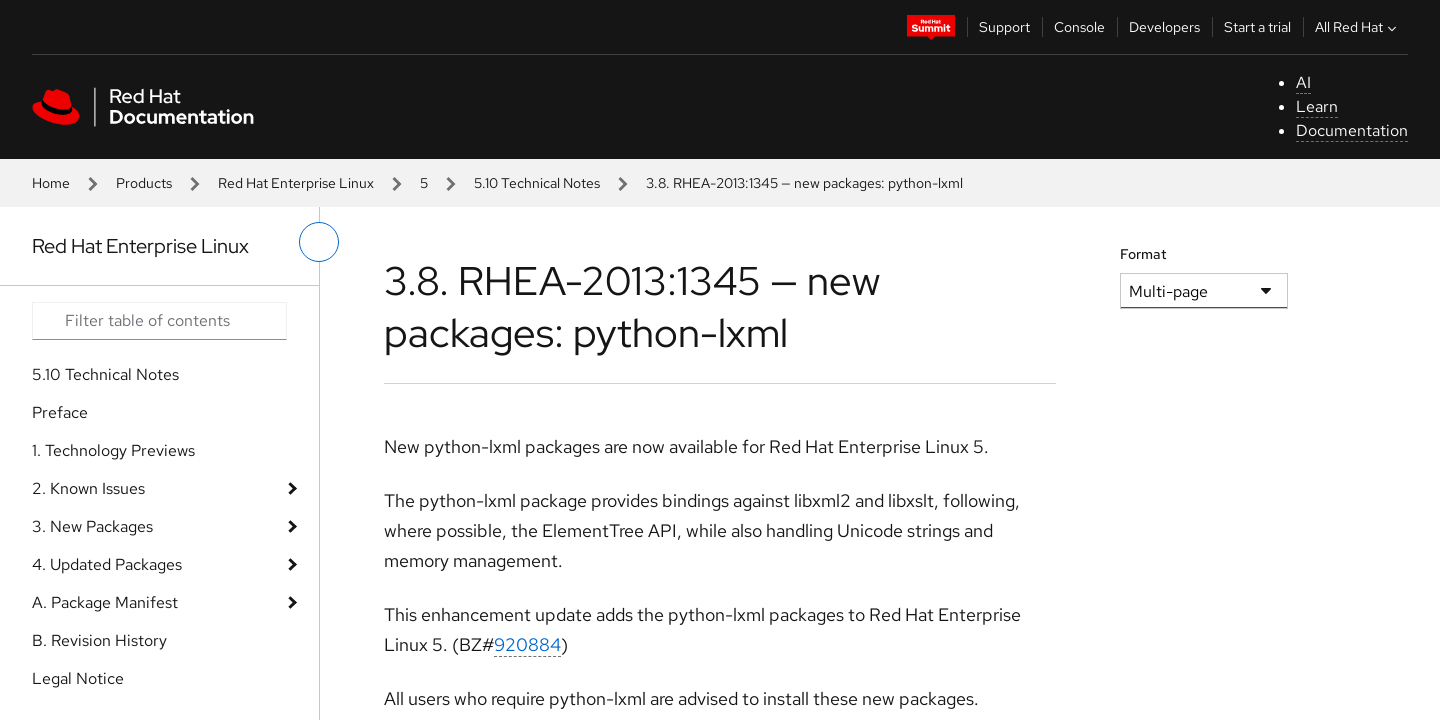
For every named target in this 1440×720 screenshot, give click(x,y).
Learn (1317, 106)
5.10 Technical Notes (537, 183)
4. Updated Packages (107, 564)
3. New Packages (92, 526)
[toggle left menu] (319, 242)
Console (1079, 27)
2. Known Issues (88, 488)
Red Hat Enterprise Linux (296, 183)
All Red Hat (1358, 27)
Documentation (1352, 130)
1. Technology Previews (113, 450)
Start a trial (1257, 27)
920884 (527, 644)
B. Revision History (99, 640)
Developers (1164, 27)
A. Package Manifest (105, 602)
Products (144, 183)
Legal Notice (78, 678)
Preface (60, 412)
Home (51, 183)
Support (1004, 27)
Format (1143, 254)
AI (1303, 82)
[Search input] (159, 321)
